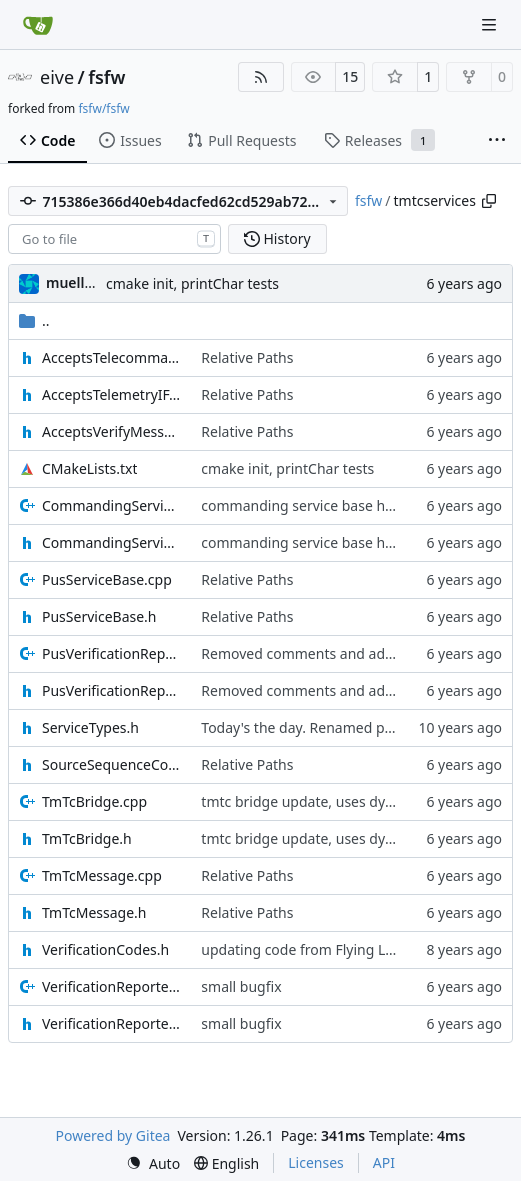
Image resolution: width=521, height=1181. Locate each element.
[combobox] (114, 239)
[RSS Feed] (261, 77)
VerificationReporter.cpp (111, 986)
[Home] (38, 25)
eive (57, 77)
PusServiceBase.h (99, 616)
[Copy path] (489, 201)
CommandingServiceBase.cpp (111, 505)
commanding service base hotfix (307, 505)
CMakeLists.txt (89, 468)
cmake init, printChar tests (192, 283)
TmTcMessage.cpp (102, 875)
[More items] (497, 141)
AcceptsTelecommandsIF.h (111, 357)
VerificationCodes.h (105, 949)
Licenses (316, 1162)
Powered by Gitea (113, 1135)
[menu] (153, 1163)
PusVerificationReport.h (111, 690)
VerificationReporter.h (111, 1023)
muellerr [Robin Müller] (75, 282)
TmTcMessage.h (94, 912)
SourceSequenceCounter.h (111, 764)
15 (350, 76)
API (384, 1162)
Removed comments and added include (331, 653)
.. (34, 320)
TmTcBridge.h (87, 838)
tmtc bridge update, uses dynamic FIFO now (345, 801)
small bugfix (241, 986)
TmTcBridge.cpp (94, 801)
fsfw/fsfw (103, 108)
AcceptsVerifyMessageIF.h (111, 431)
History (277, 238)
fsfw (106, 77)
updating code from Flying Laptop (312, 949)
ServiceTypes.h (90, 727)
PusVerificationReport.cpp (111, 653)
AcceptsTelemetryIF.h (111, 394)
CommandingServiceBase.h (111, 542)
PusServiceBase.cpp (107, 579)
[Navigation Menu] (491, 24)
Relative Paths (247, 357)
